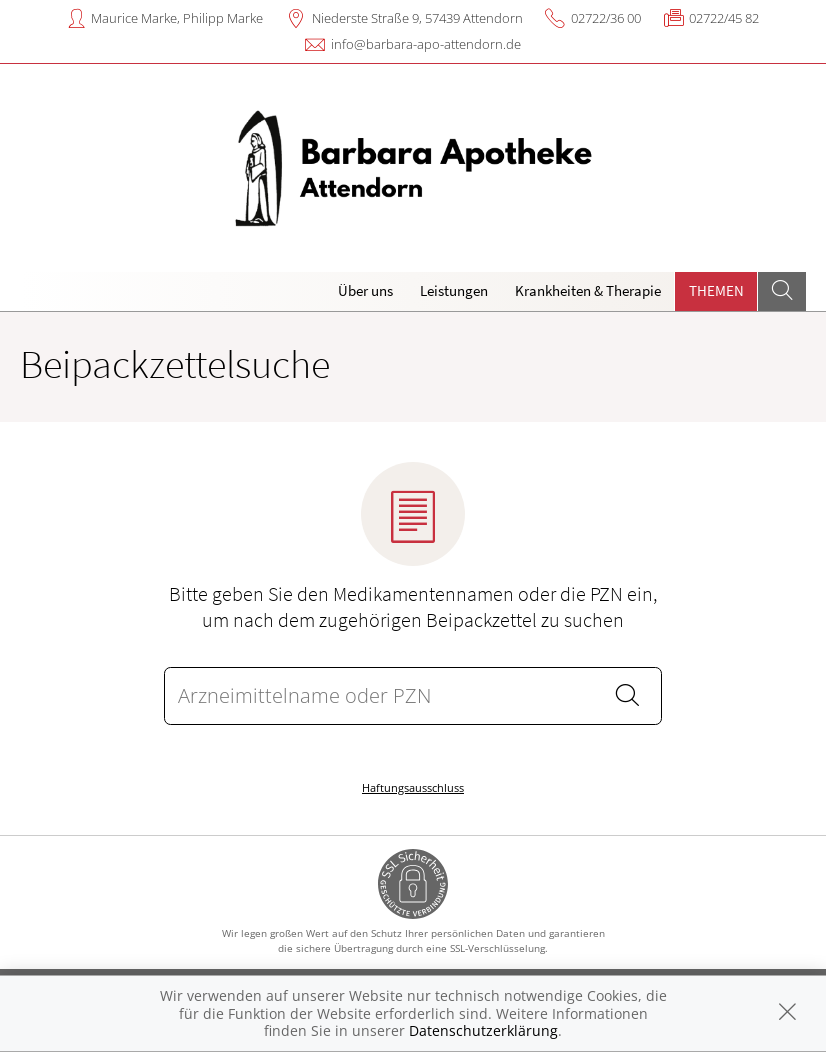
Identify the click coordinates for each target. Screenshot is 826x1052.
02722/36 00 (606, 18)
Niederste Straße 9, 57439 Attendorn (417, 18)
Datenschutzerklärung (483, 1030)
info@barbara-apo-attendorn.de (426, 44)
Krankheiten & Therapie (588, 290)
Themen (716, 290)
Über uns (365, 290)
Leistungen (454, 290)
